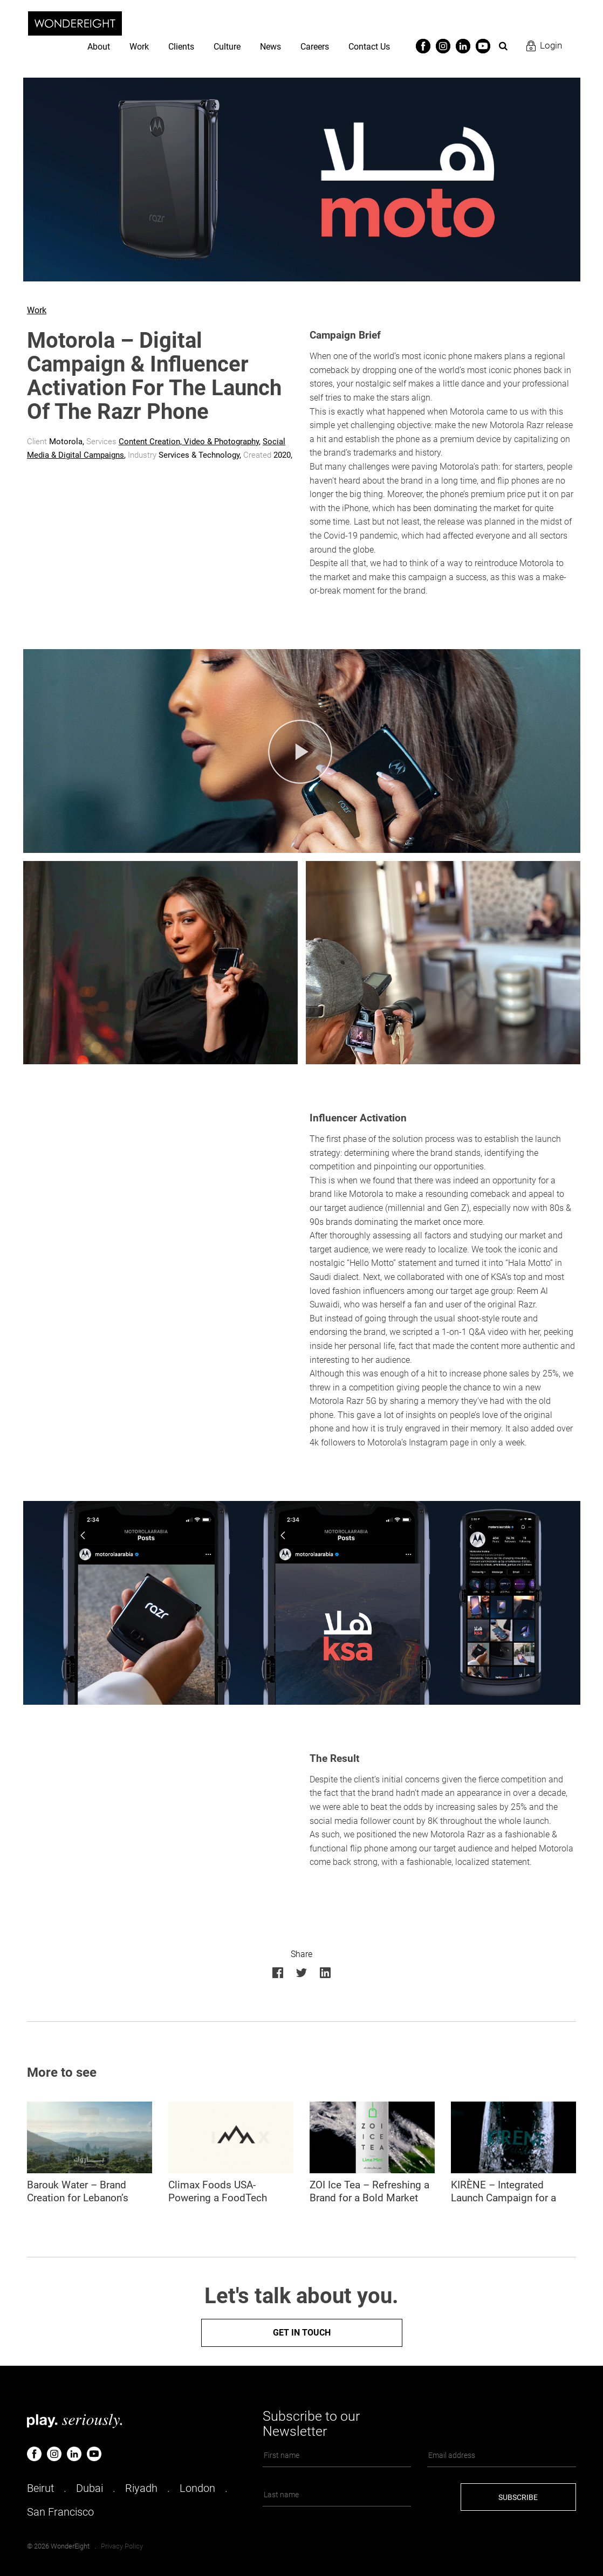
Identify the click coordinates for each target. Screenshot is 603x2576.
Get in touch (302, 2332)
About (98, 47)
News (270, 47)
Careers (314, 47)
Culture (227, 47)
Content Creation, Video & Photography (189, 441)
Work (139, 47)
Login (551, 45)
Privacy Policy (122, 2546)
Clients (181, 47)
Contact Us (369, 47)
